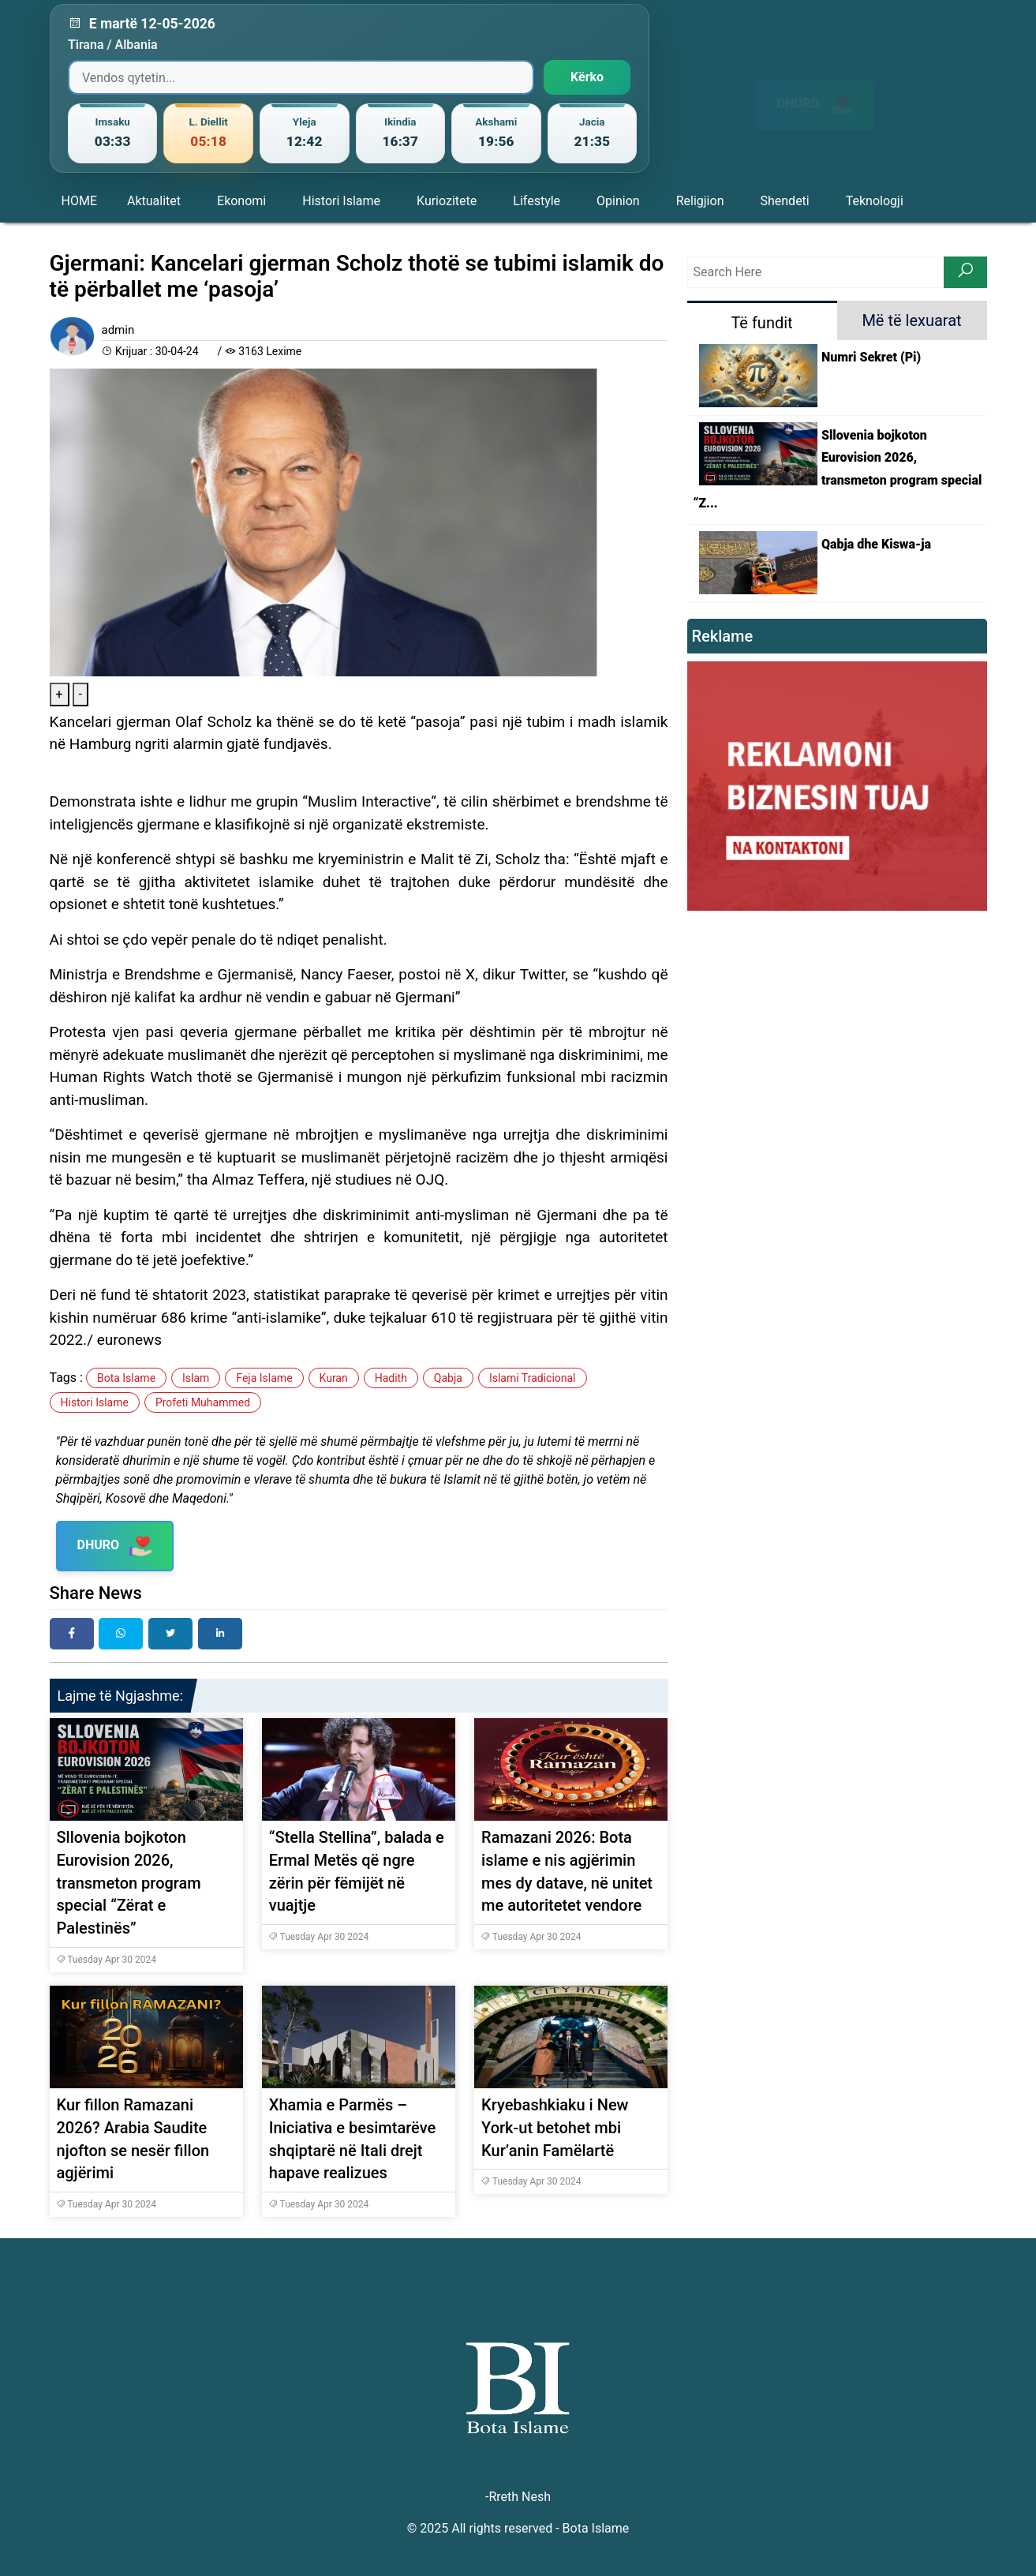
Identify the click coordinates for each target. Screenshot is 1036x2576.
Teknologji (874, 200)
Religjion (700, 200)
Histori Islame (341, 200)
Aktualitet (154, 200)
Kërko (587, 76)
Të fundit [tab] (761, 322)
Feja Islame (264, 1378)
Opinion (618, 200)
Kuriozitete (447, 200)
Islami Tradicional (532, 1378)
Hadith (391, 1378)
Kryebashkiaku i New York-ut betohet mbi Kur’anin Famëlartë (554, 2127)
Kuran (334, 1378)
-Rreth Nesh (518, 2496)
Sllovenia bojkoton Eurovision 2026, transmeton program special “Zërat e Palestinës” (129, 1883)
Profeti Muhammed (202, 1402)
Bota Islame (126, 1378)
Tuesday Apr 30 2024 (106, 1959)
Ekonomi (241, 200)
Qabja (448, 1378)
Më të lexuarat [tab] (911, 320)
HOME (79, 200)
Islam (195, 1378)
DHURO (815, 90)
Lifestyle (536, 200)
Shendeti (784, 200)
